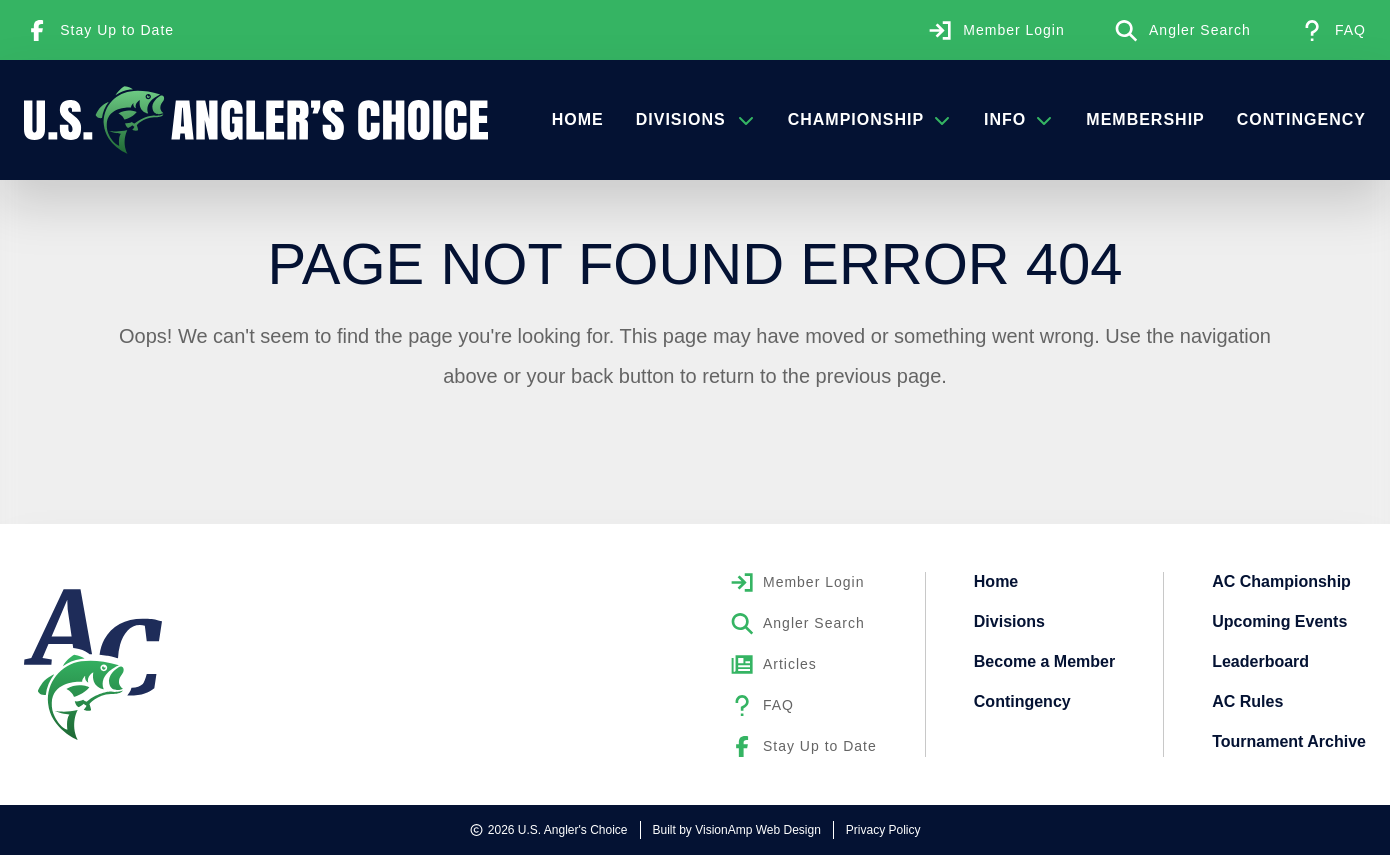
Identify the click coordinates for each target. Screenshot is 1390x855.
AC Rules (1247, 701)
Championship (870, 119)
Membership (1145, 119)
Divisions (696, 119)
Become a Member (1044, 661)
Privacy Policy (883, 830)
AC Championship (1281, 581)
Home (578, 119)
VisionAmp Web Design (758, 830)
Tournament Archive (1289, 741)
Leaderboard (1260, 661)
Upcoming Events (1279, 621)
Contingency (1301, 119)
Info (1019, 119)
